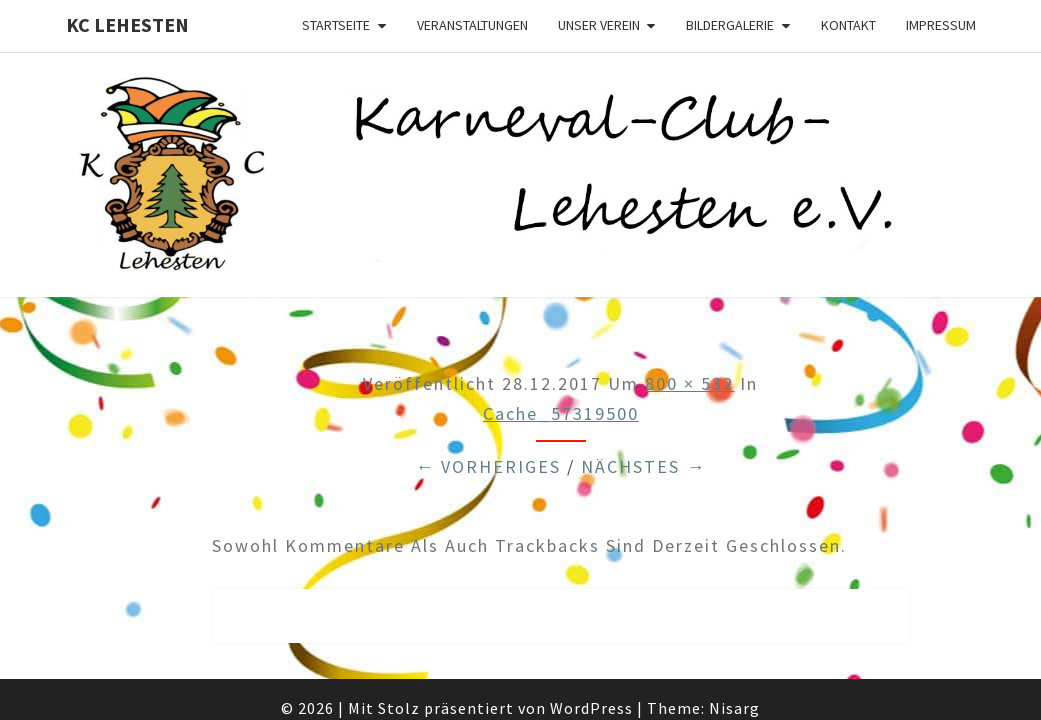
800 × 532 (689, 331)
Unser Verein (599, 25)
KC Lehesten (127, 24)
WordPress (591, 656)
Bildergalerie (730, 25)
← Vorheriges (488, 414)
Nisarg (734, 656)
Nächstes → (643, 414)
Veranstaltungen (472, 25)
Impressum (941, 25)
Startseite (336, 25)
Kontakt (848, 25)
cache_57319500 (561, 362)
